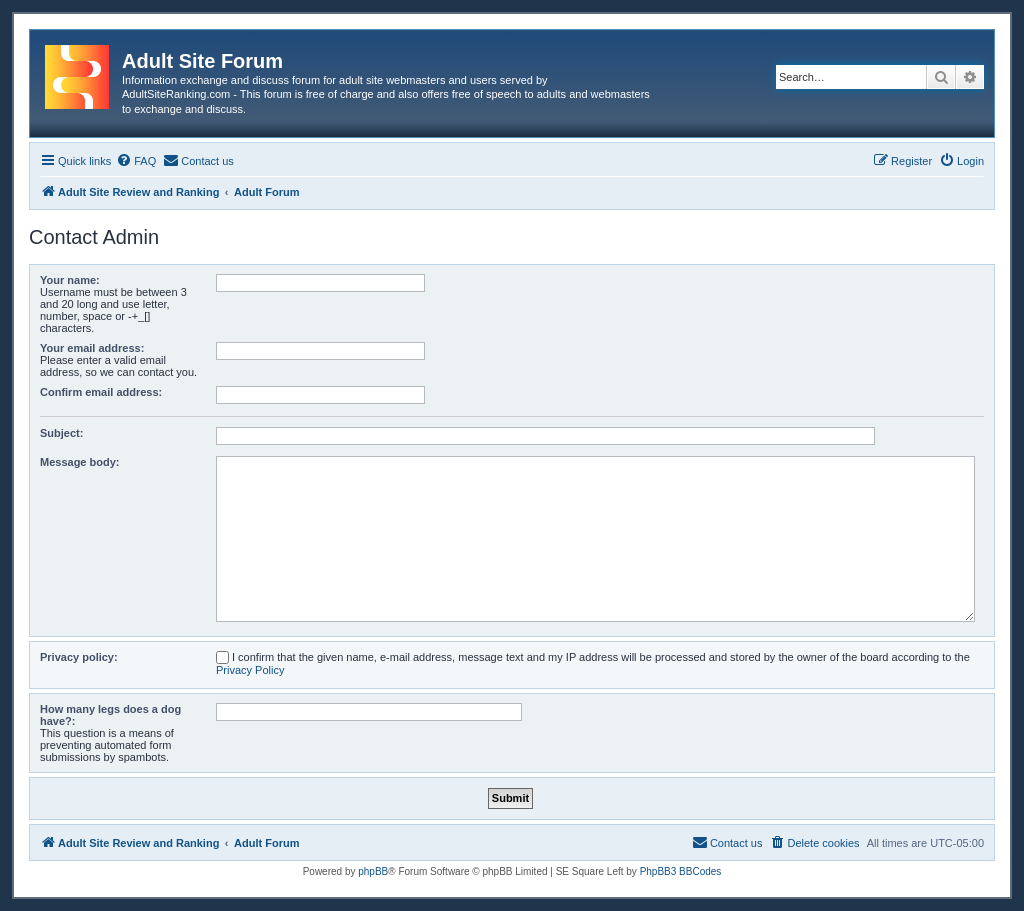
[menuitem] (136, 161)
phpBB (373, 871)
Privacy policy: (79, 657)
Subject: (61, 433)
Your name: (70, 280)
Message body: (79, 462)
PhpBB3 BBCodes (681, 871)
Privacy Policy (250, 670)
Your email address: (92, 348)
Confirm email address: (101, 392)
